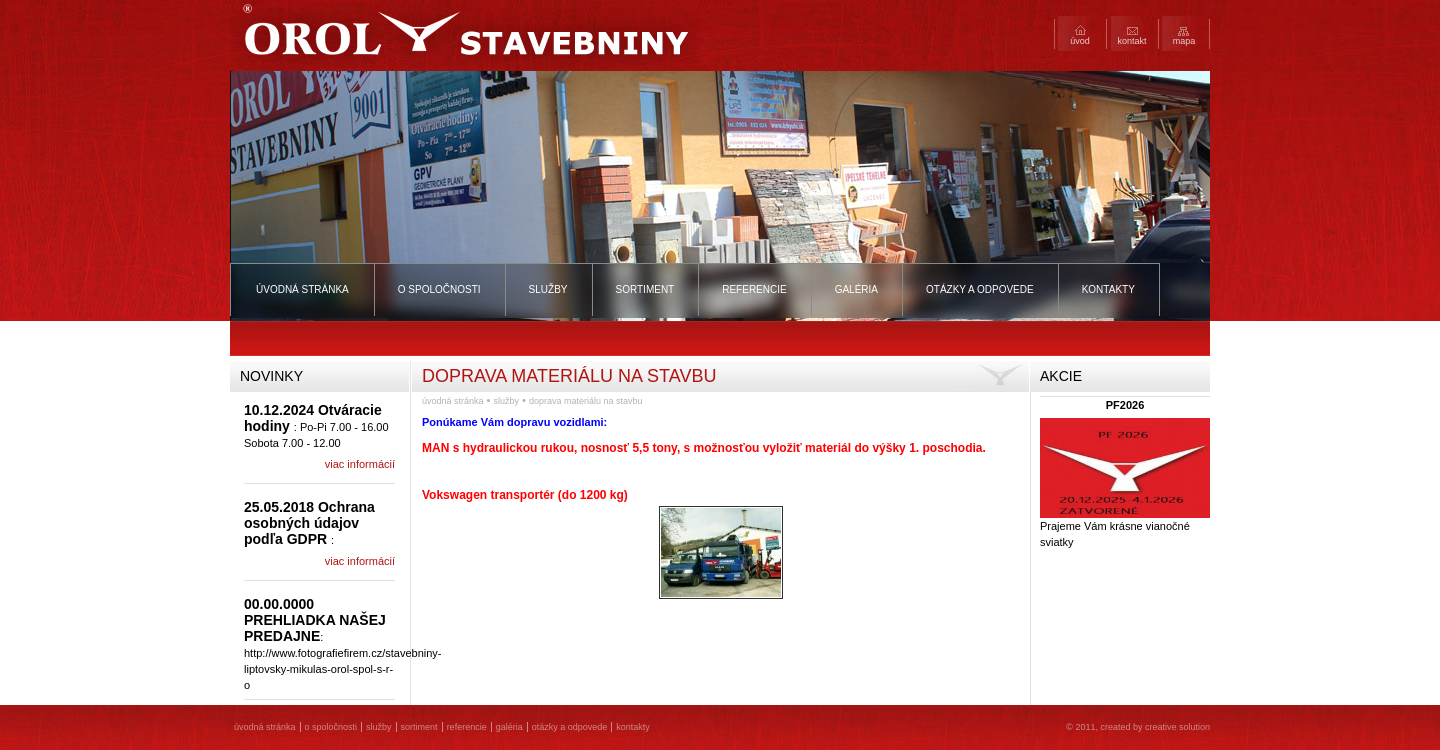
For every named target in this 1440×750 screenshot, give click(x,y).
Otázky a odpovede (980, 289)
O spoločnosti (439, 289)
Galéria (856, 289)
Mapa (1184, 41)
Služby (548, 289)
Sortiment (645, 289)
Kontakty (1108, 289)
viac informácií (360, 464)
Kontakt (1131, 41)
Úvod (1080, 41)
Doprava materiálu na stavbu (586, 401)
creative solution (1177, 727)
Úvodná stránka (302, 289)
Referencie (754, 289)
